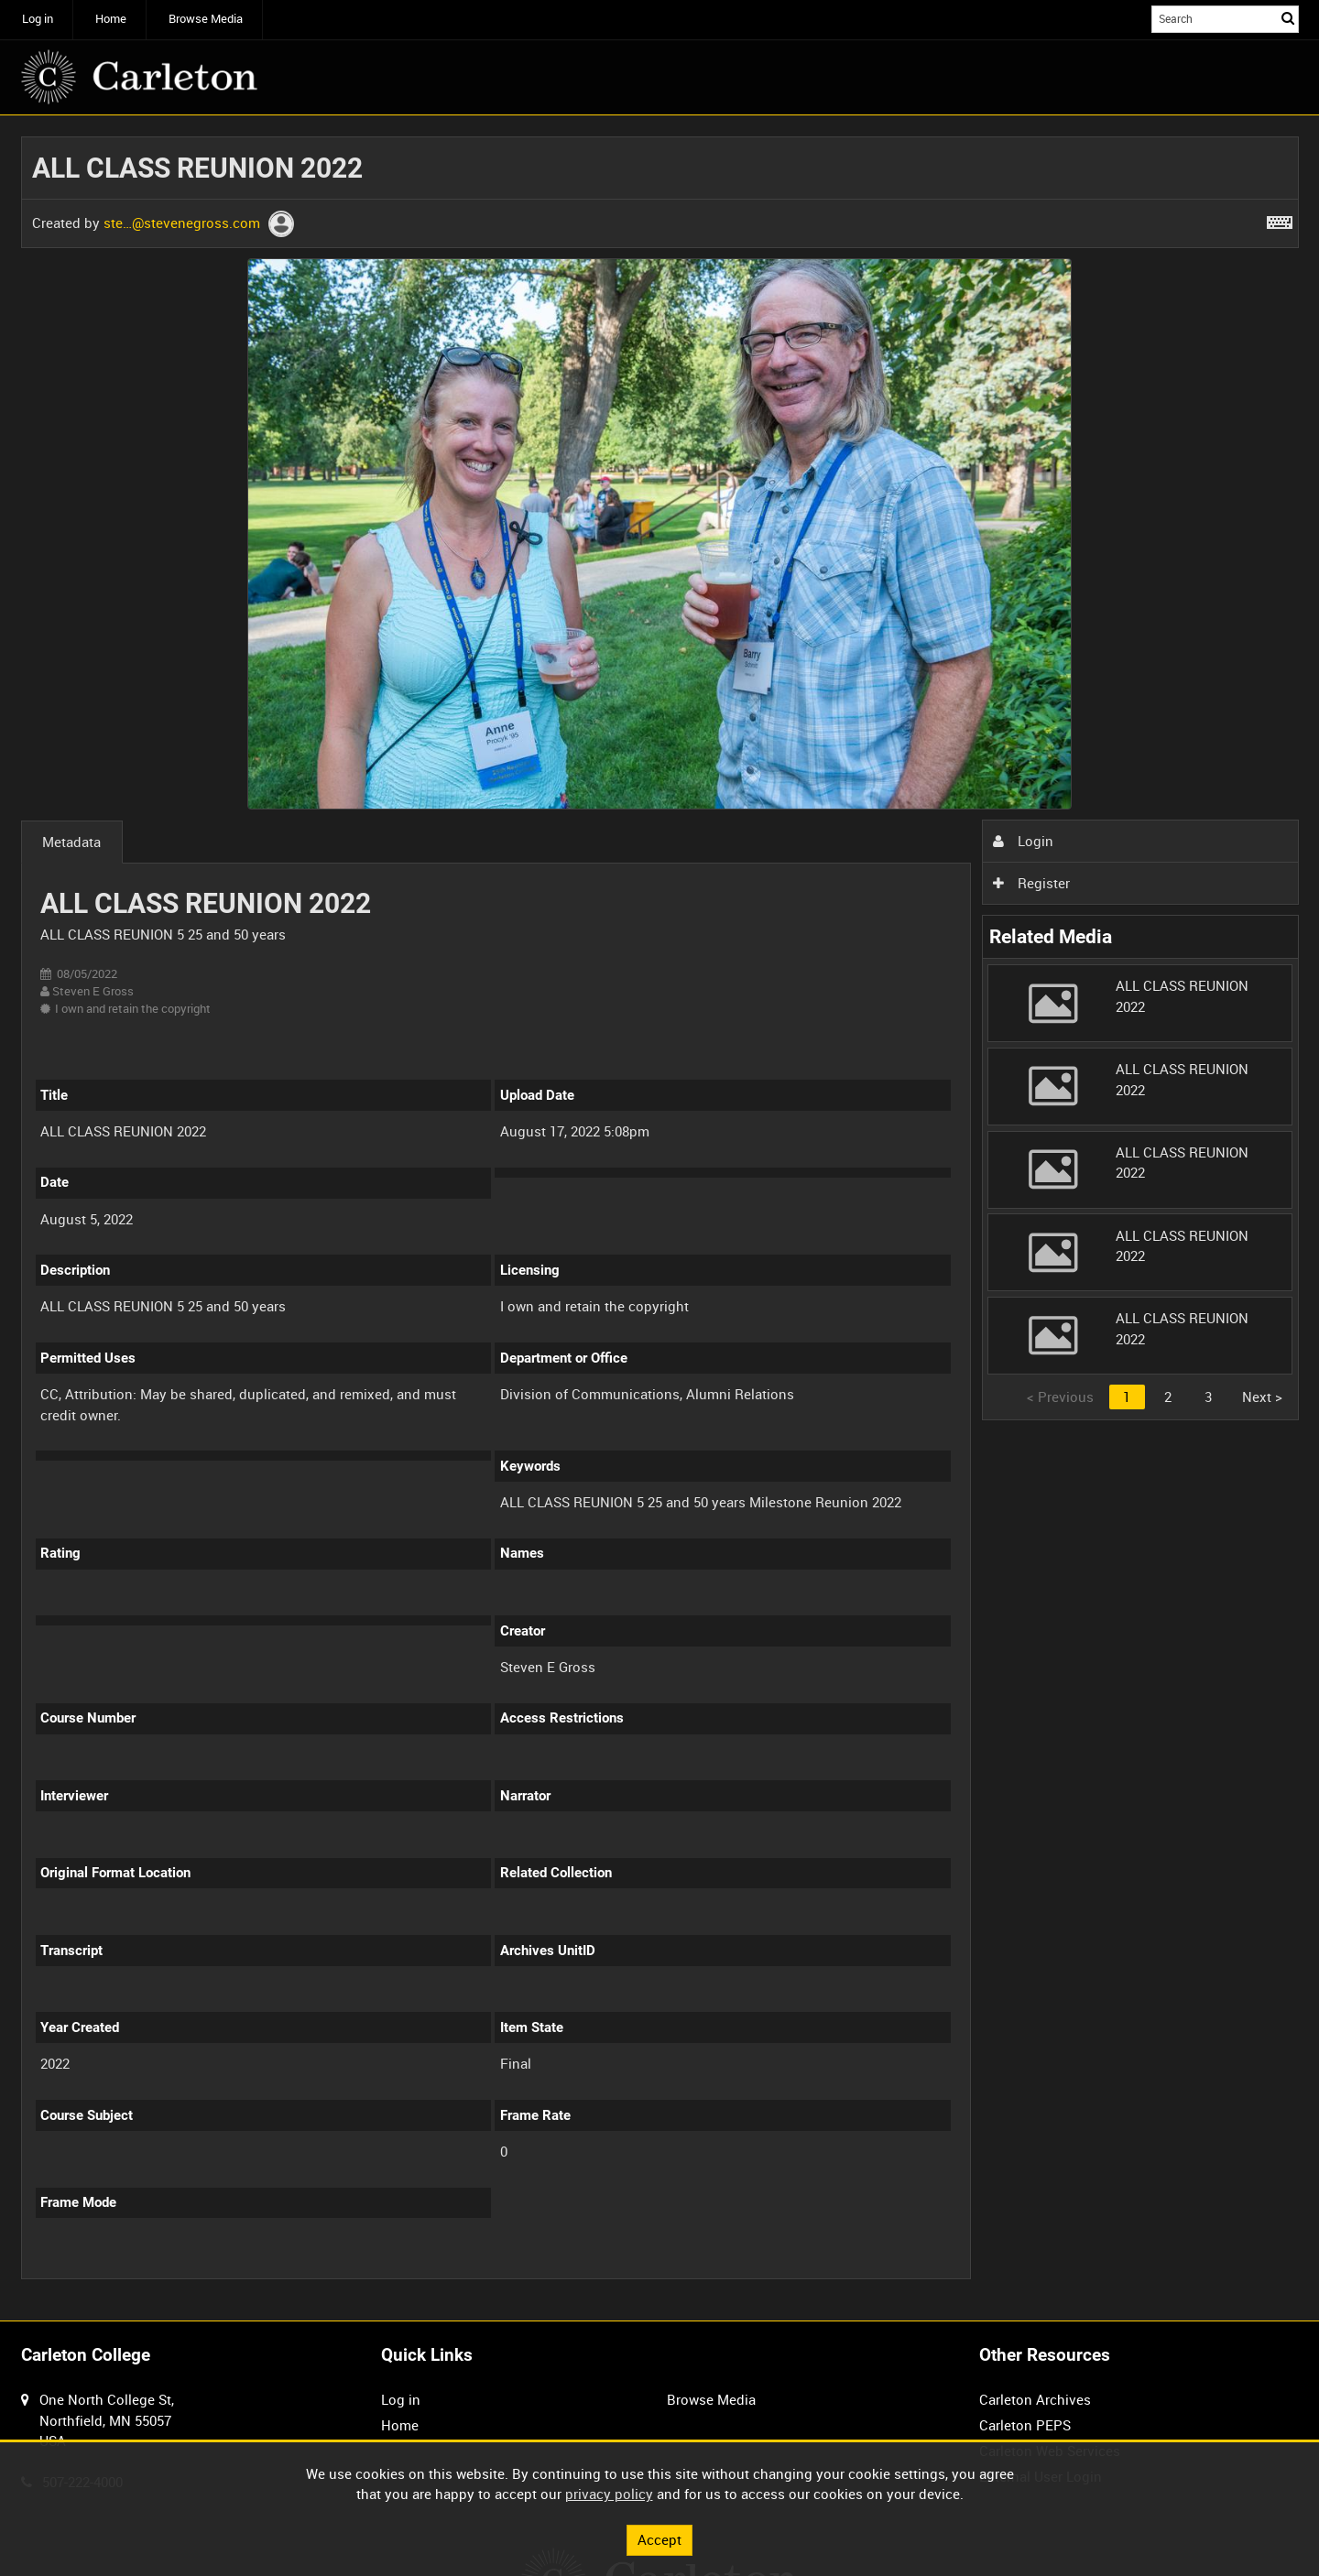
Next (1262, 1396)
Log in (37, 19)
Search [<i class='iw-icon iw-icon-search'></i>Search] (1287, 18)
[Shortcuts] (1279, 219)
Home (110, 19)
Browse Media (206, 19)
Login (1023, 840)
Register (1031, 883)
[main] (660, 1218)
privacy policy (609, 2493)
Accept (659, 2539)
